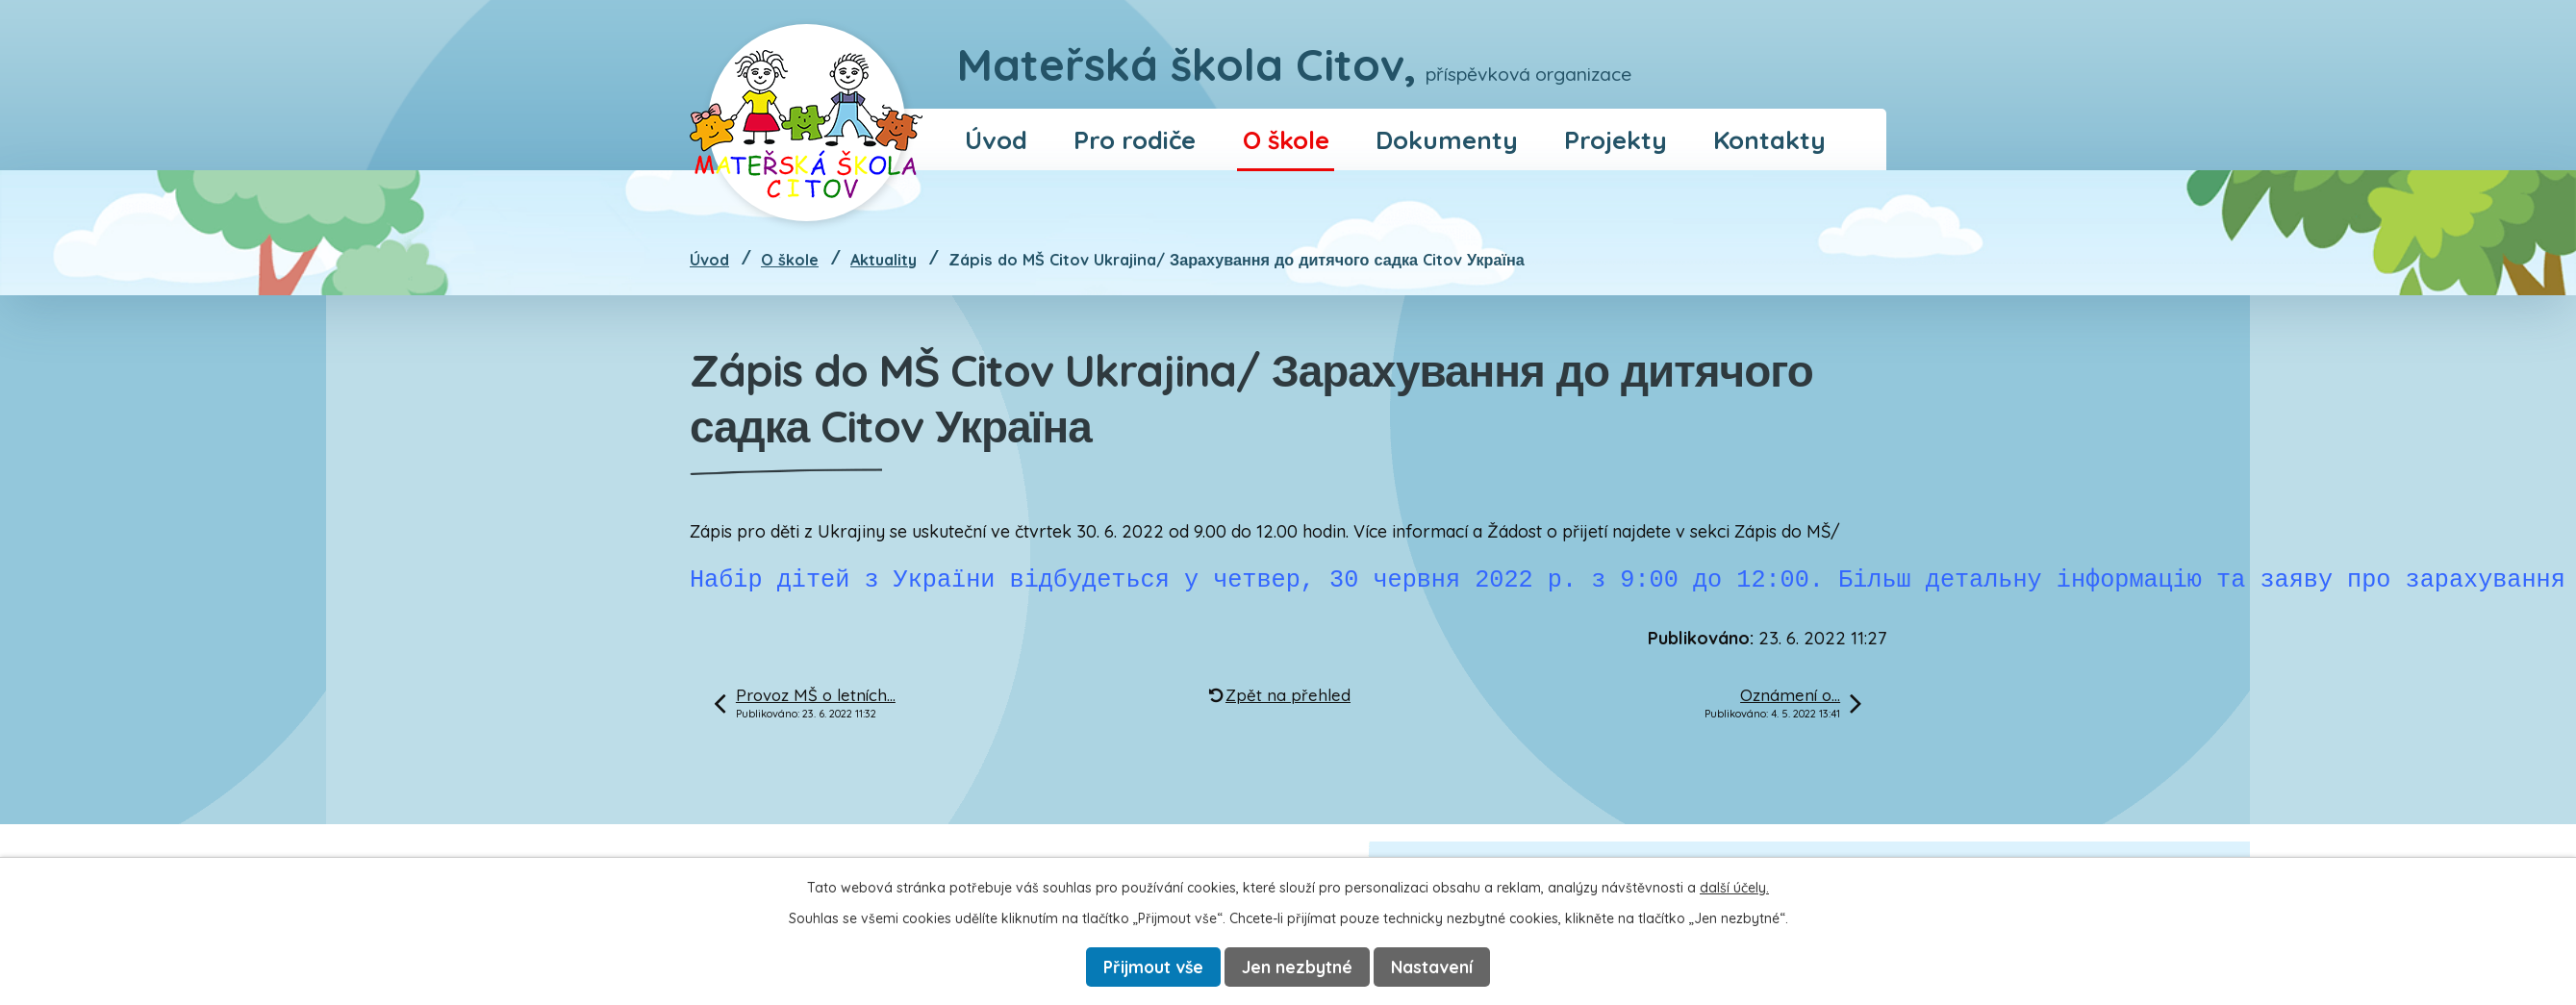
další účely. (1734, 886)
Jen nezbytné (1299, 967)
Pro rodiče (1134, 139)
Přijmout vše (1152, 967)
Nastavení (1435, 967)
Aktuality (883, 259)
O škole (1286, 139)
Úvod (996, 139)
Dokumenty (1447, 139)
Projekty (1615, 139)
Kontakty (1769, 139)
